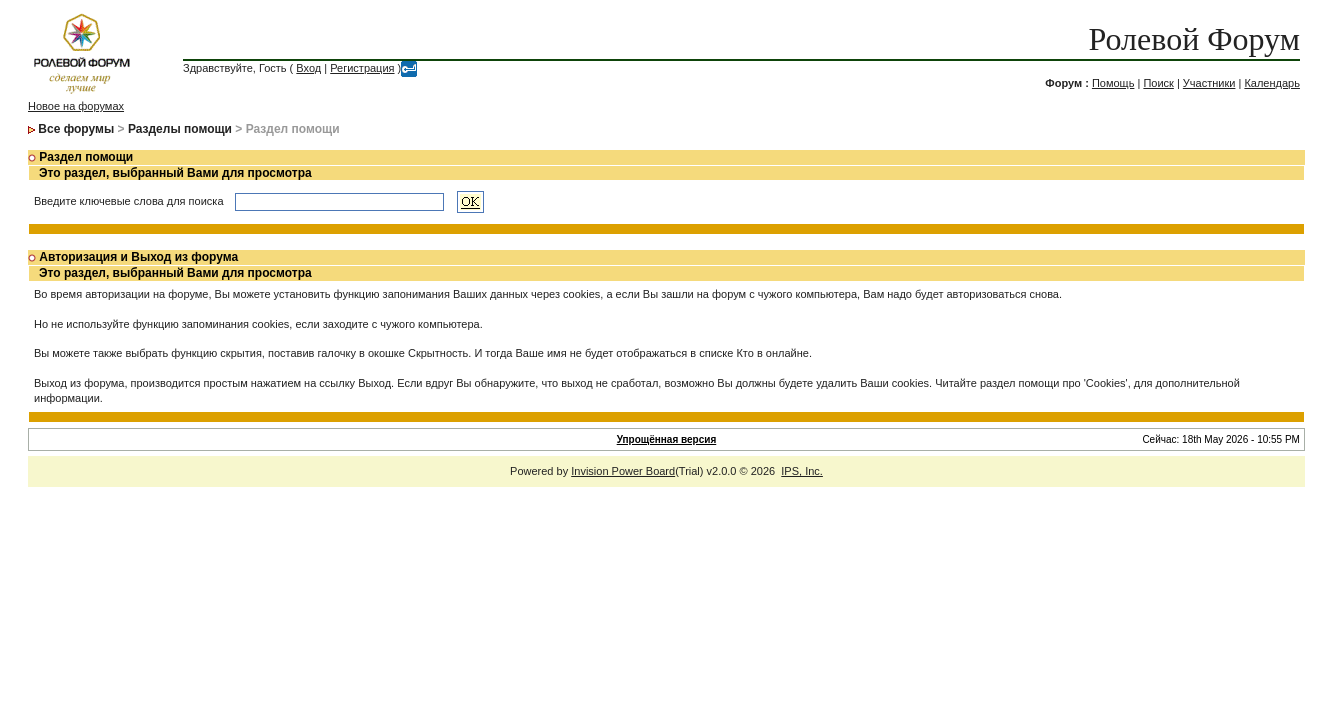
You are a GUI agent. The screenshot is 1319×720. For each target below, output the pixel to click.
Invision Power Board (623, 471)
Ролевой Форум (1193, 39)
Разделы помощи (180, 129)
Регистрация (362, 68)
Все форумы (76, 129)
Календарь (1272, 83)
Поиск (1158, 83)
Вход (308, 68)
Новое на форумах (76, 106)
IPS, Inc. (802, 471)
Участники (1209, 83)
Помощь (1113, 83)
